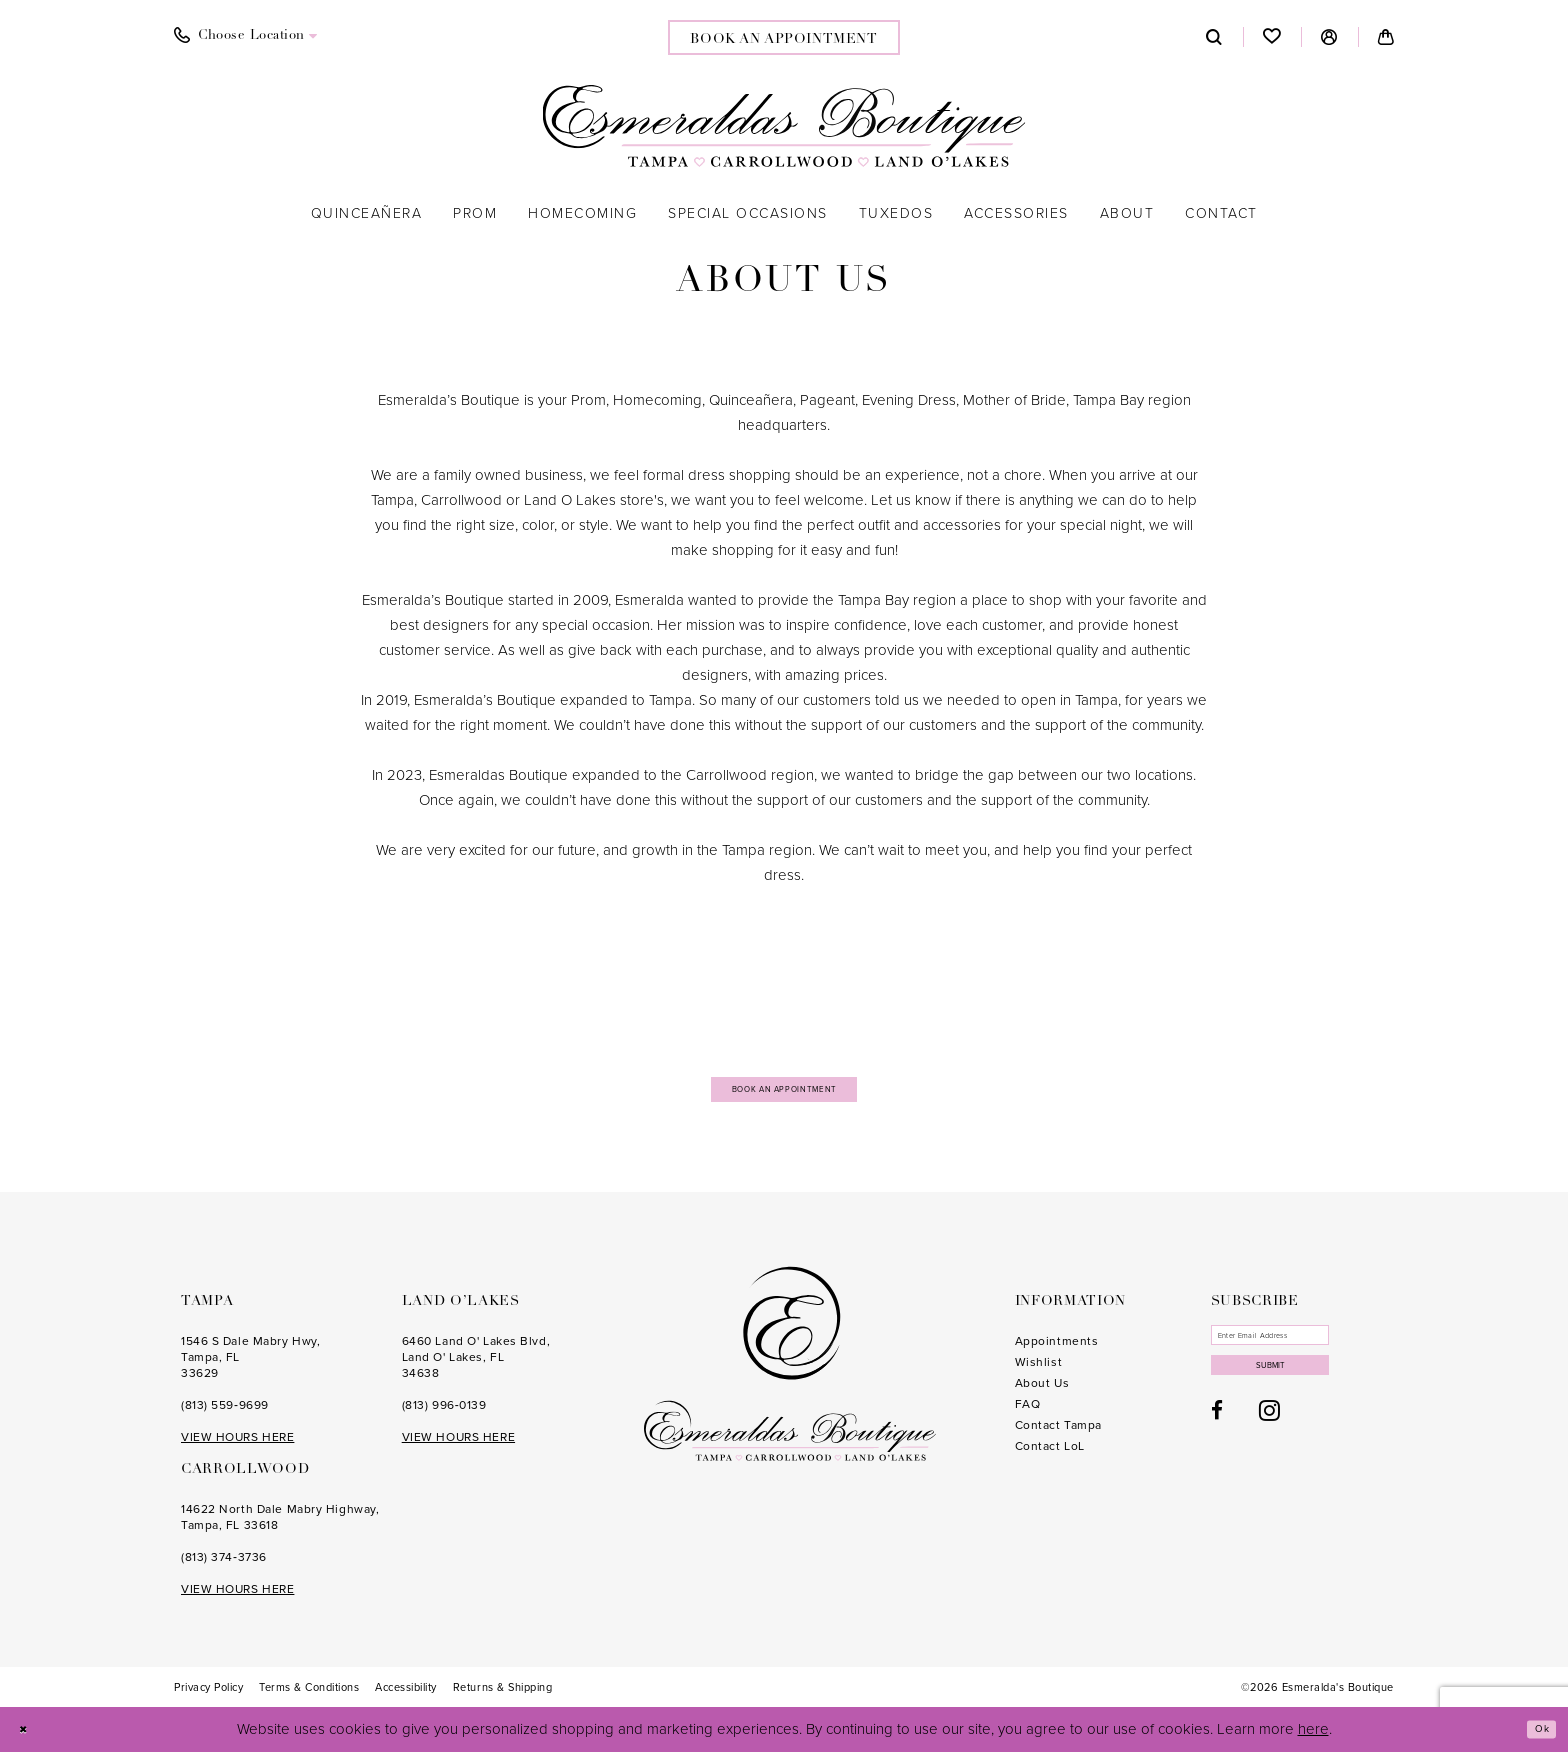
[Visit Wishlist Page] (1272, 37)
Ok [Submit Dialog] (1536, 1738)
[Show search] (1214, 37)
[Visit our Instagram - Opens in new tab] (1269, 1444)
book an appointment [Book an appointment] (783, 39)
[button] (1329, 37)
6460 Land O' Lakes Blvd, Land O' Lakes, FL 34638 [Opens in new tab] (476, 1366)
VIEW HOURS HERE (237, 1446)
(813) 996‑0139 (444, 1414)
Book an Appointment (785, 1093)
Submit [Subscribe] (1301, 1394)
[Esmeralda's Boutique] (784, 126)
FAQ (1028, 1413)
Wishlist (1038, 1371)
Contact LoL (1050, 1455)
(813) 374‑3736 (224, 1566)
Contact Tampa (1058, 1434)
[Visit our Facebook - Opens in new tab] (1217, 1444)
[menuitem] (246, 36)
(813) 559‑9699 (225, 1414)
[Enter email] (1301, 1349)
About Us (1042, 1392)
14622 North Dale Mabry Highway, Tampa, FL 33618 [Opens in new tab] (280, 1526)
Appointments (1057, 1350)
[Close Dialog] (29, 1738)
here (1313, 1738)
